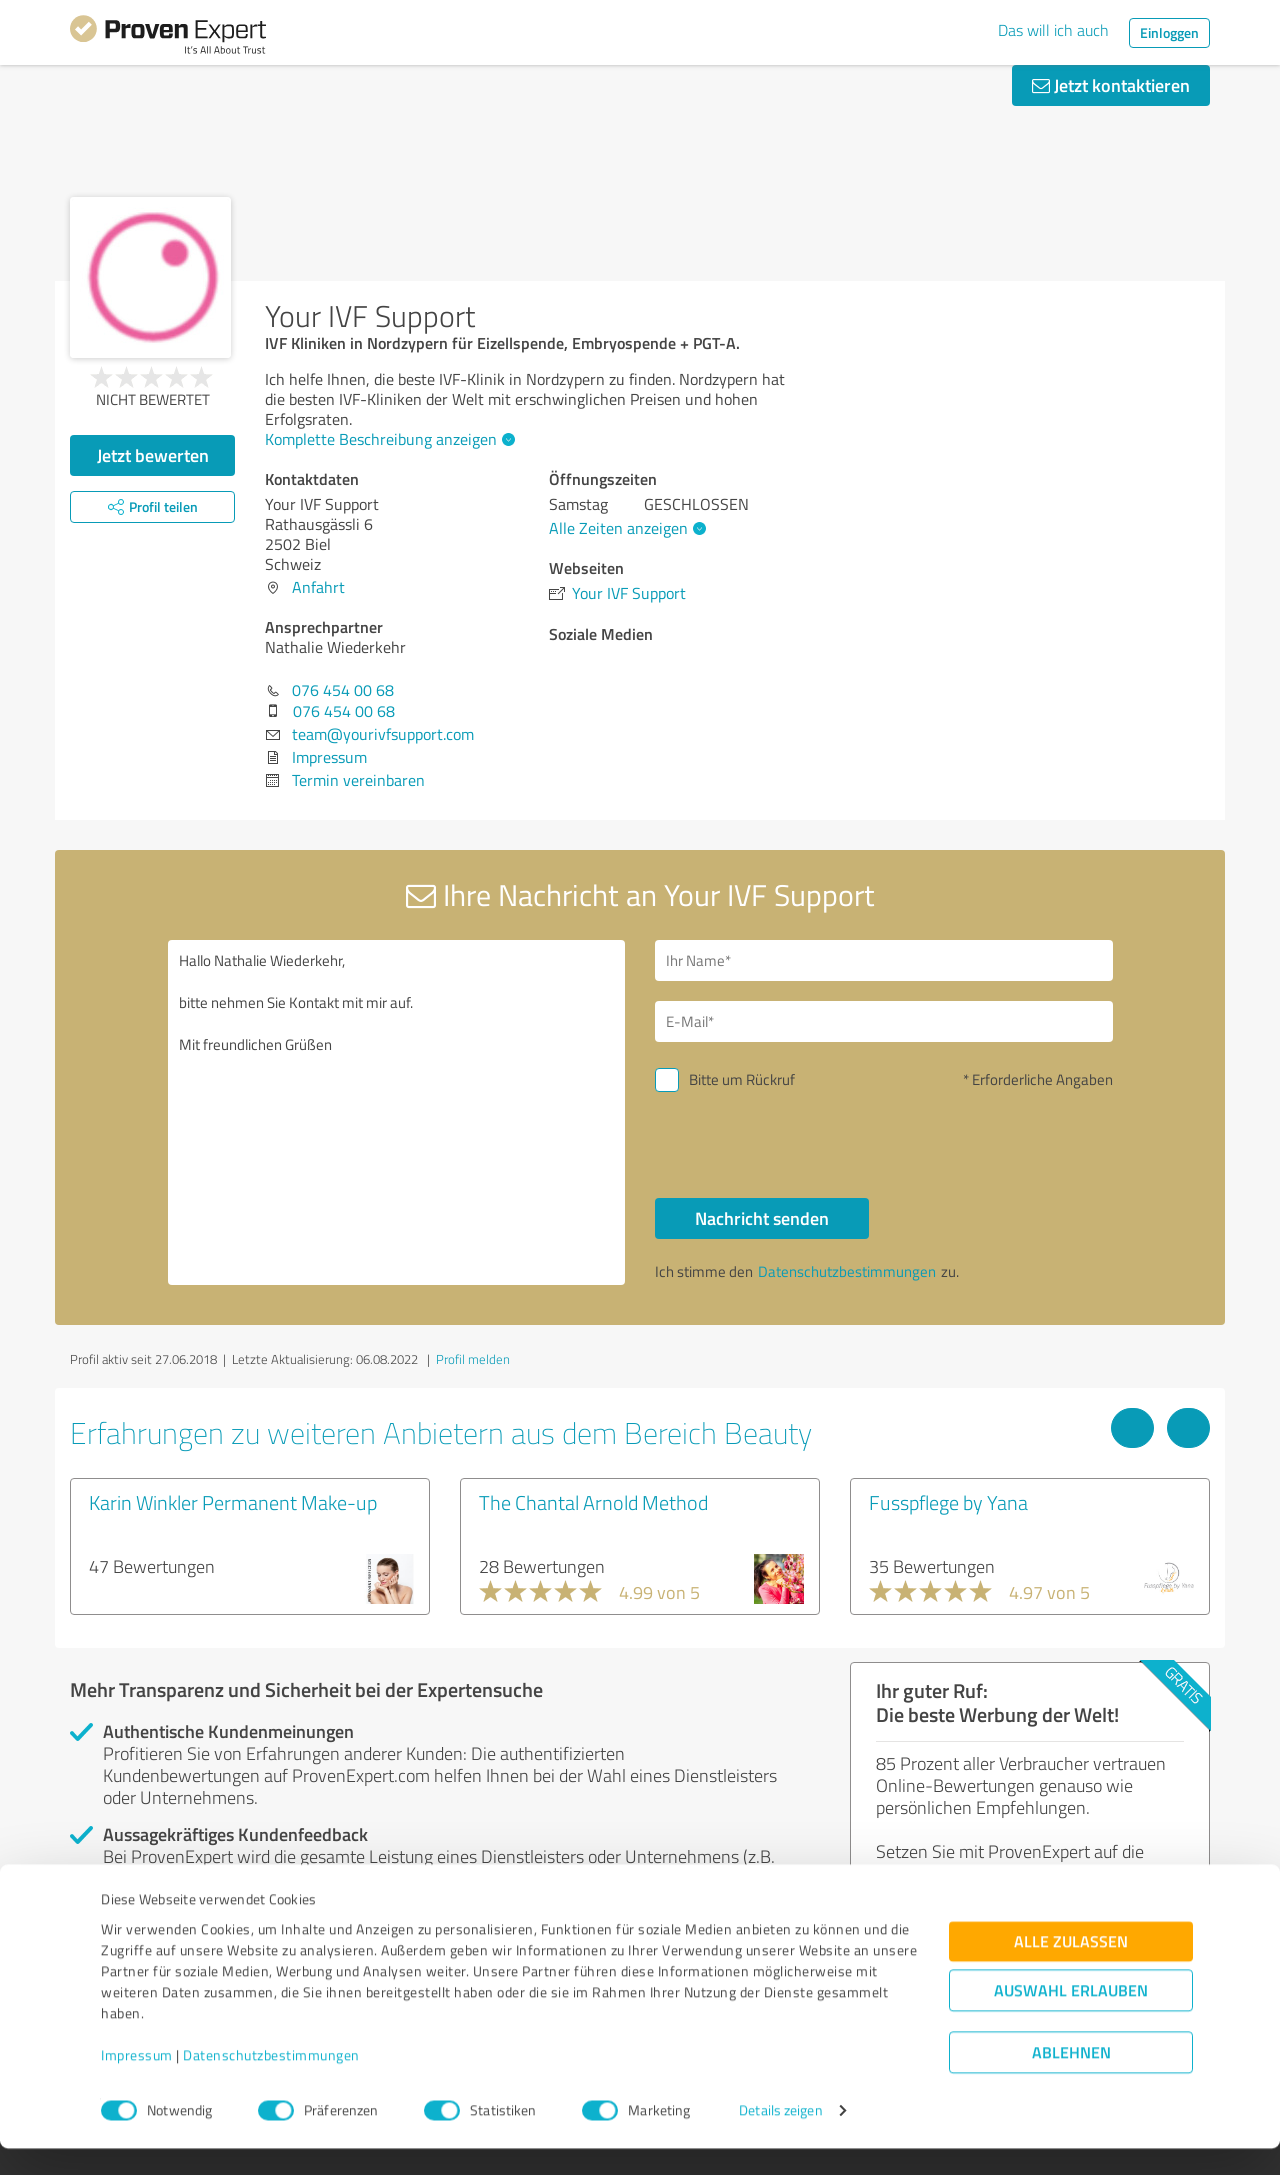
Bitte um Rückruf (742, 1079)
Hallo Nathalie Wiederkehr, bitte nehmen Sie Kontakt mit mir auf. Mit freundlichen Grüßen (397, 1112)
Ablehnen (1071, 2079)
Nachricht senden (762, 1218)
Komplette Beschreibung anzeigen (387, 439)
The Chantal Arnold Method (593, 1502)
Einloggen (1169, 32)
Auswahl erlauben (1071, 2017)
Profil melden (473, 1359)
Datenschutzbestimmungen (271, 2081)
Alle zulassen (1071, 1968)
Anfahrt (318, 587)
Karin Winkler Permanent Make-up (233, 1502)
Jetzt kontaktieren (1111, 85)
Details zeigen (780, 2137)
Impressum (137, 2081)
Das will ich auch (1053, 30)
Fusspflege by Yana (948, 1502)
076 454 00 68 (343, 690)
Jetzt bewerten (153, 455)
